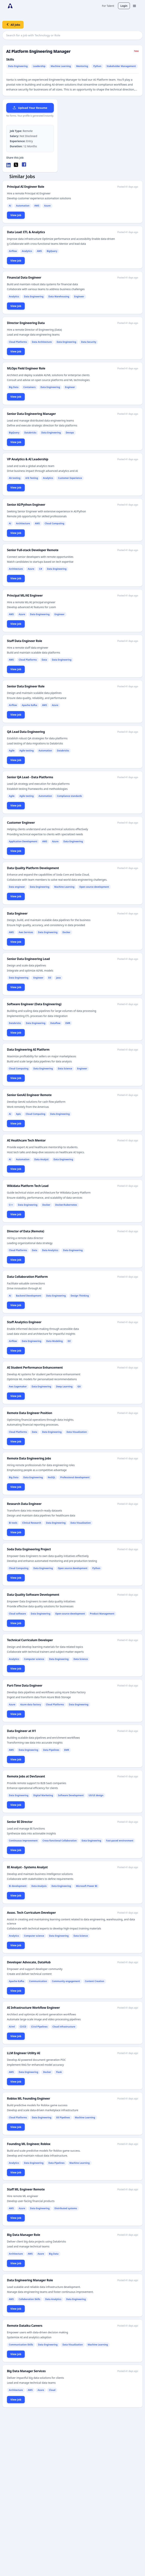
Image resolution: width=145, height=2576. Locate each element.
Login (123, 6)
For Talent (108, 6)
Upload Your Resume (30, 108)
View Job (15, 215)
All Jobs (13, 24)
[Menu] (134, 6)
